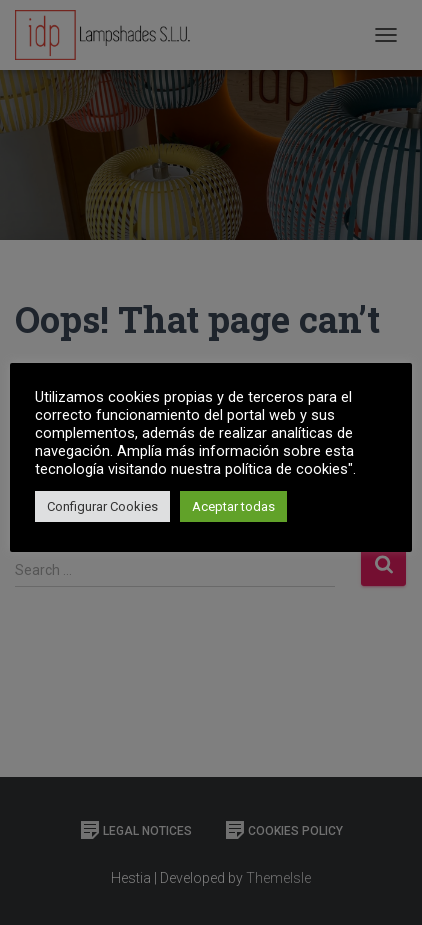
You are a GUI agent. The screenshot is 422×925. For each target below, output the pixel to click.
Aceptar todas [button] (233, 506)
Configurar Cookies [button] (102, 506)
